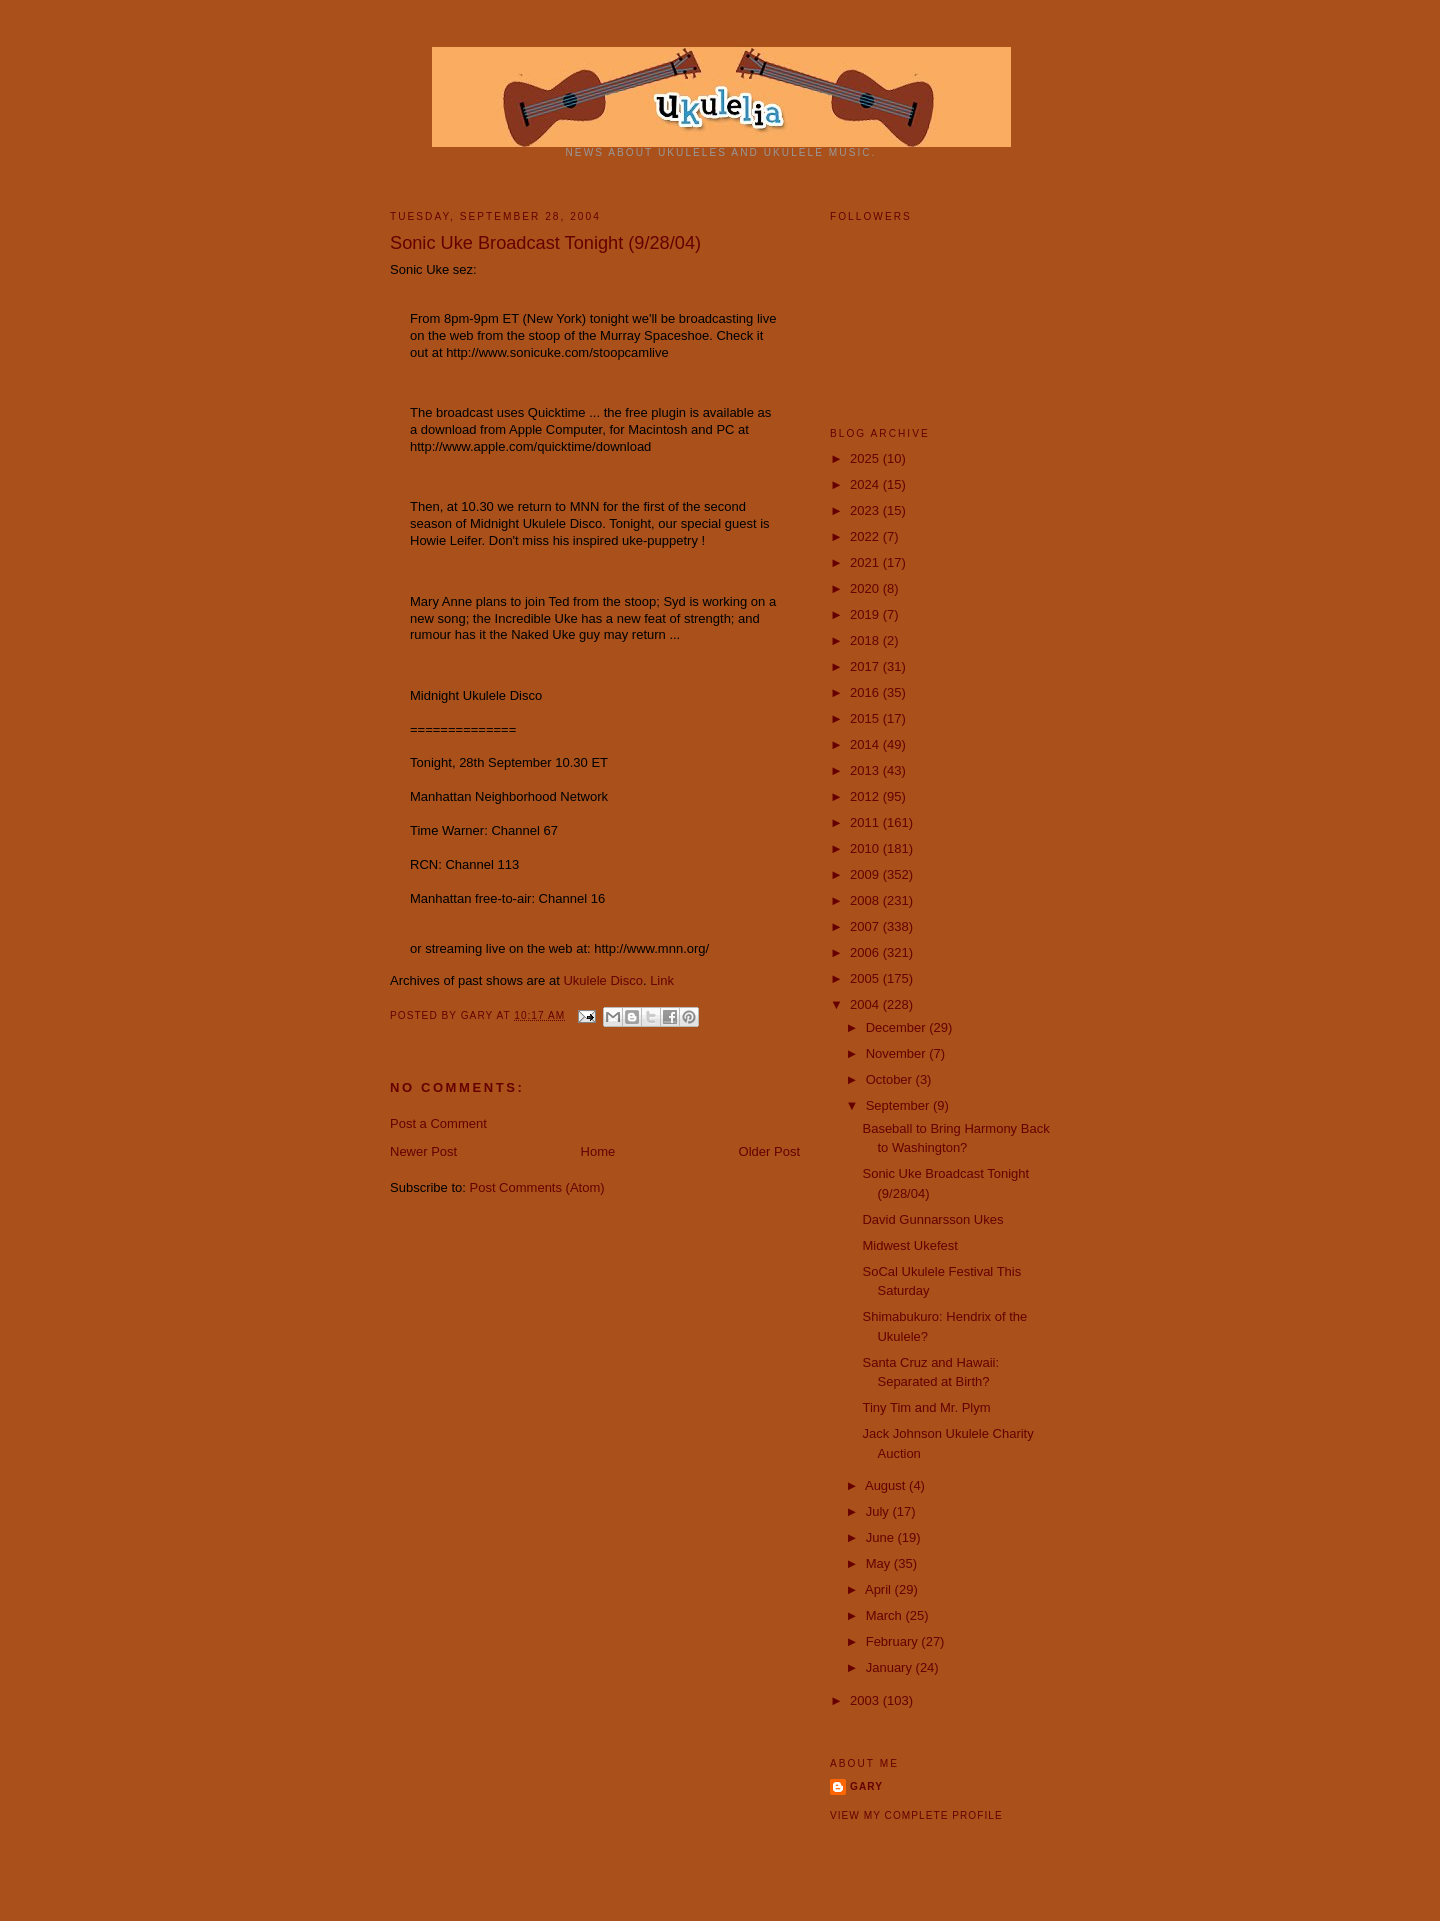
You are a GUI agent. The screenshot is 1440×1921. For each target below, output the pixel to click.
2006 (866, 952)
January (891, 1667)
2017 (866, 666)
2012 (866, 796)
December (898, 1027)
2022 (866, 536)
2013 (866, 770)
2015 (866, 718)
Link (662, 980)
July (879, 1511)
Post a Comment (438, 1123)
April (880, 1589)
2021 (866, 562)
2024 (866, 484)
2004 (866, 1004)
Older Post (769, 1151)
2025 (866, 458)
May (880, 1563)
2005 (866, 978)
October (891, 1079)
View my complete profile (916, 1815)
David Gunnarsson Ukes (932, 1219)
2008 (866, 900)
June (882, 1537)
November (898, 1053)
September (899, 1105)
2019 (866, 614)
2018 (866, 640)
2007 (866, 926)
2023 (866, 510)
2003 (866, 1700)
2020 (866, 588)
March (886, 1615)
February (894, 1641)
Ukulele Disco (602, 980)
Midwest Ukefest (909, 1245)
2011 (866, 822)
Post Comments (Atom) (537, 1187)
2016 (866, 692)
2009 (866, 874)
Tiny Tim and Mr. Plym (926, 1407)
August (887, 1485)
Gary (479, 1015)
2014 (866, 744)
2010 (866, 848)
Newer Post (423, 1151)
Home (598, 1151)
